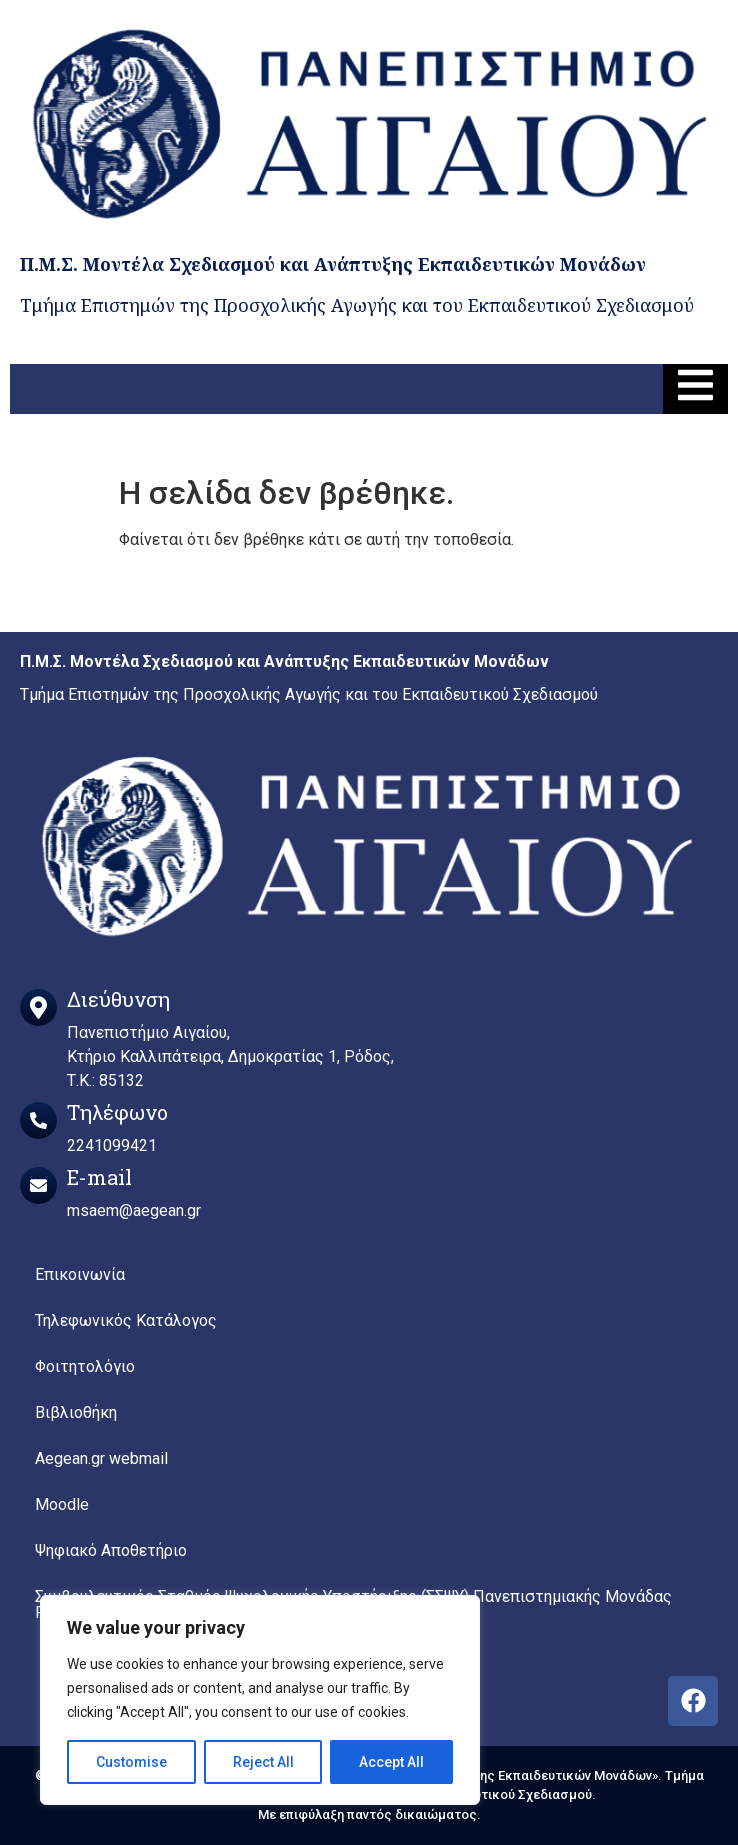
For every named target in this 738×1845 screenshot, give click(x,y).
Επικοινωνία (80, 1274)
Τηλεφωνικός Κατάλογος (126, 1320)
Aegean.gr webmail (101, 1458)
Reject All (263, 1762)
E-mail (99, 1177)
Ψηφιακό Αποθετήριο (111, 1550)
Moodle (62, 1504)
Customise (131, 1762)
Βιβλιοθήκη (76, 1412)
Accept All (391, 1762)
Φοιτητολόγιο (85, 1366)
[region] (260, 1700)
